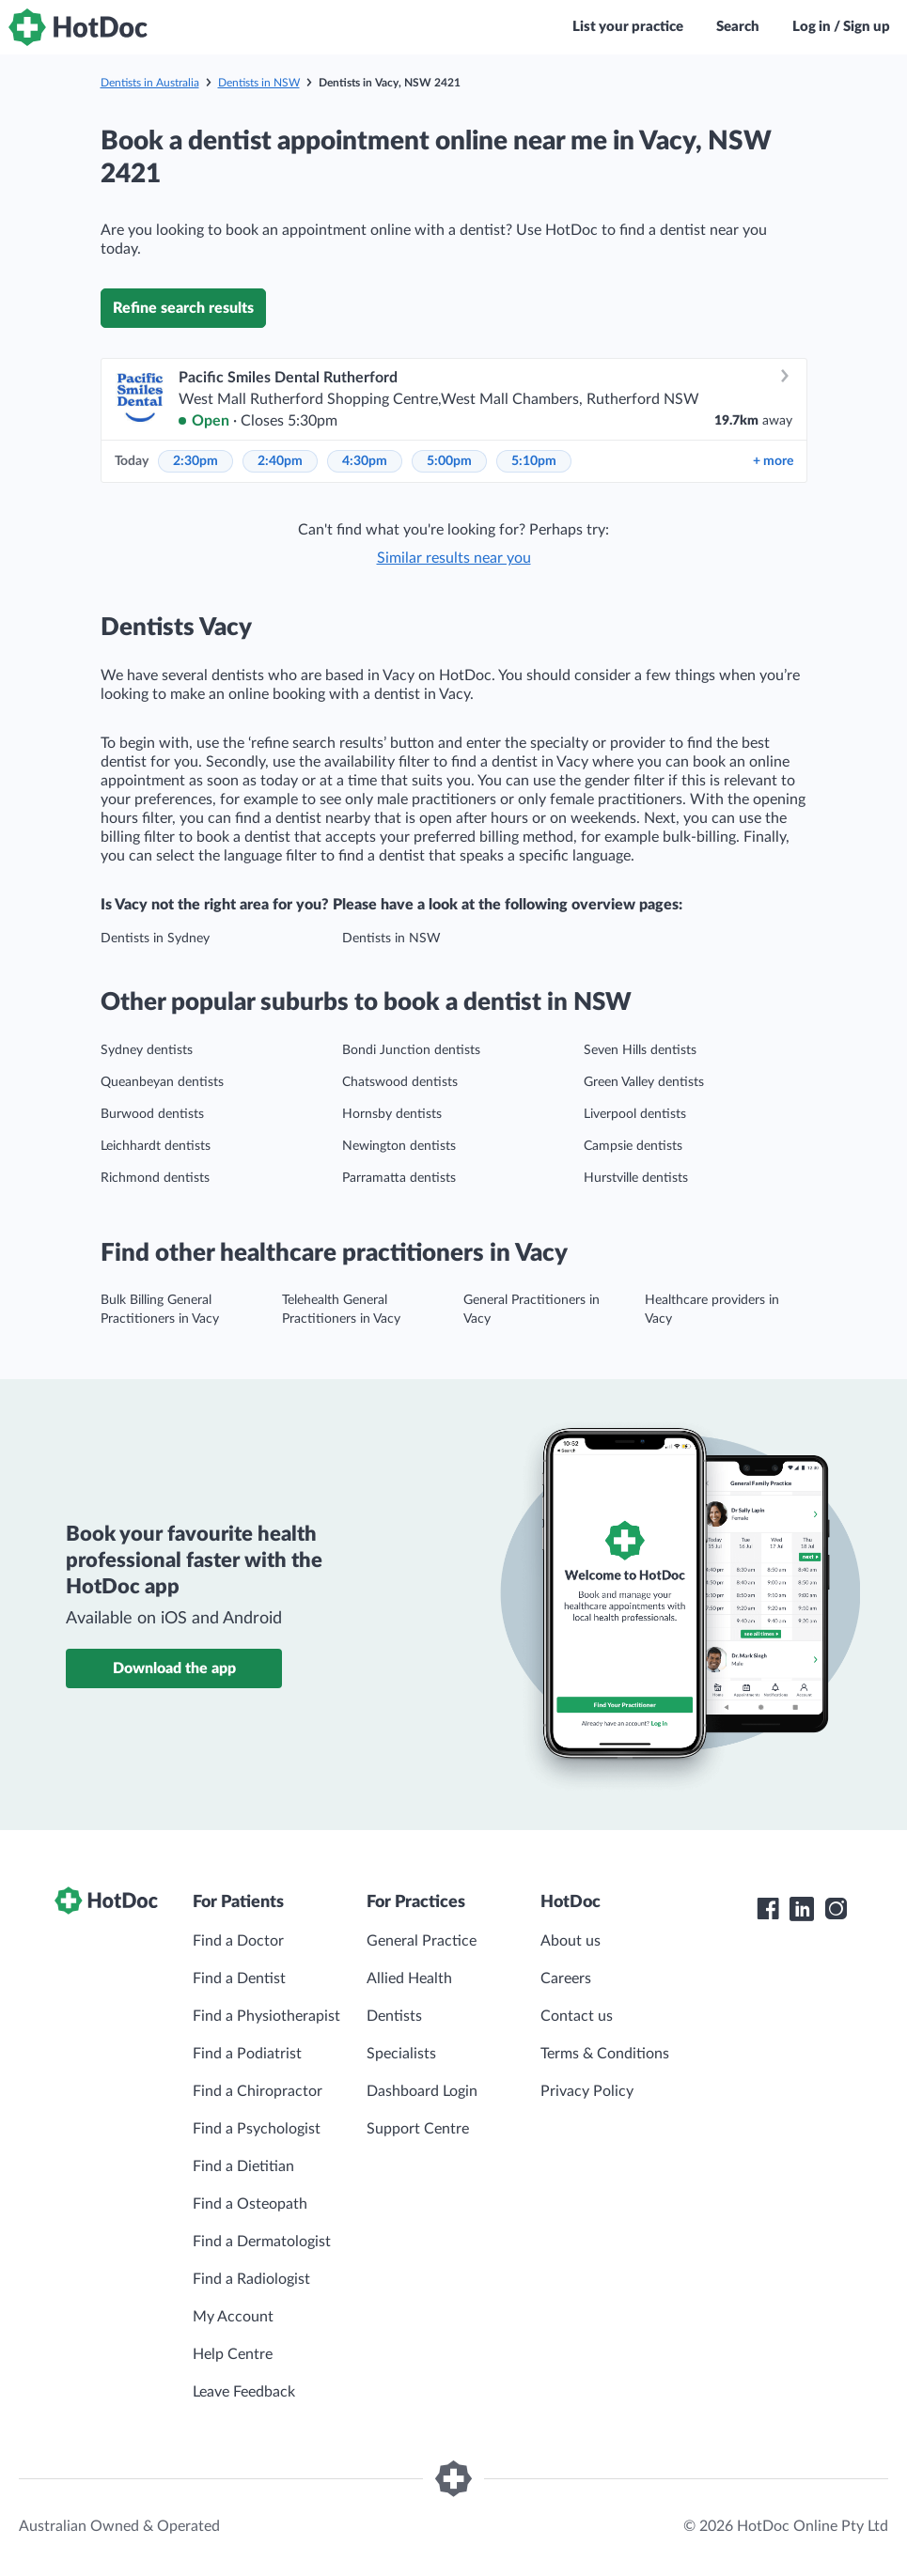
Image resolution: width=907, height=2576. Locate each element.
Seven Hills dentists (640, 1050)
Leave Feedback (244, 2391)
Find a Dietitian (243, 2166)
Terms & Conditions (604, 2053)
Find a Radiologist (251, 2279)
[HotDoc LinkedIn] (802, 1909)
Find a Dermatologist (262, 2241)
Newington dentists (399, 1146)
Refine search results (183, 308)
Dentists (394, 2016)
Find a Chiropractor (257, 2091)
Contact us (576, 2016)
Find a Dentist (239, 1978)
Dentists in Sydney (155, 938)
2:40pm (280, 461)
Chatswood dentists (400, 1082)
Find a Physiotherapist (266, 2016)
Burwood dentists (152, 1114)
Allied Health (409, 1978)
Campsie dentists (633, 1146)
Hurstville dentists (636, 1178)
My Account (233, 2316)
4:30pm (364, 461)
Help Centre (233, 2354)
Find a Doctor (238, 1940)
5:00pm (449, 461)
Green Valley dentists (644, 1082)
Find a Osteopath (250, 2203)
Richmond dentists (155, 1178)
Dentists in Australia (150, 82)
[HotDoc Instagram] (835, 1909)
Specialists (401, 2053)
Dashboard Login (422, 2091)
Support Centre (418, 2128)
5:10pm (533, 461)
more (773, 461)
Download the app (174, 1668)
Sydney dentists (147, 1050)
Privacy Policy (586, 2091)
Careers (565, 1978)
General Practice (422, 1940)
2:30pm (195, 461)
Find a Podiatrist (247, 2053)
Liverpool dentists (635, 1114)
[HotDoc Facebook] (768, 1909)
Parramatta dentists (399, 1178)
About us (570, 1940)
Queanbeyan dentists (162, 1082)
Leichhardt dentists (156, 1146)
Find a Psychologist (257, 2128)
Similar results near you (454, 558)
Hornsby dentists (392, 1114)
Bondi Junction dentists (411, 1050)
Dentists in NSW (259, 82)
